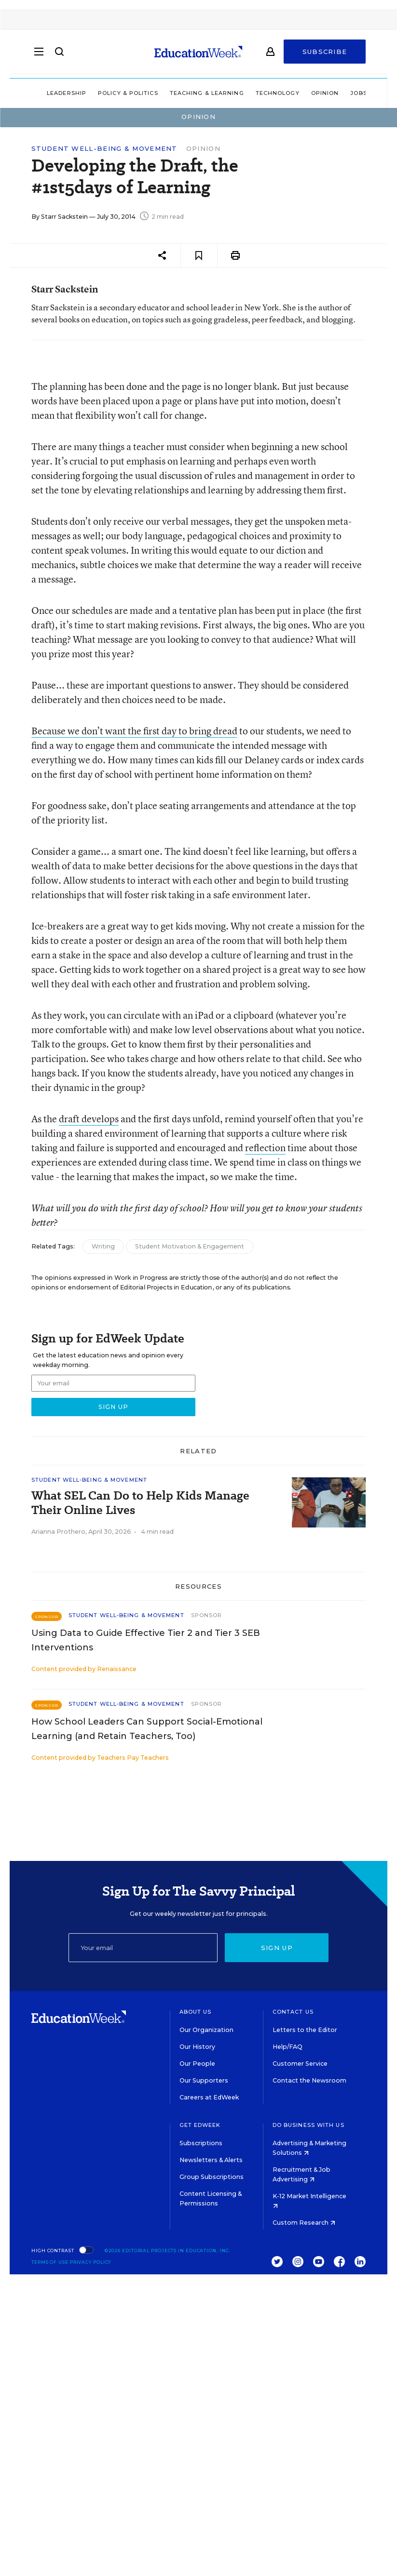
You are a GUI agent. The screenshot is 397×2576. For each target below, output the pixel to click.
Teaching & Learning (207, 93)
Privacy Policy (90, 2262)
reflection (265, 1147)
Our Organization (206, 2029)
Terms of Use (49, 2262)
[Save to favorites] (199, 255)
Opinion (325, 93)
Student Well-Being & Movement (104, 148)
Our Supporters (203, 2080)
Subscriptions (200, 2143)
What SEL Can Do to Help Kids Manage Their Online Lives (140, 1502)
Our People (197, 2063)
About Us (195, 2011)
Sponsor (206, 1615)
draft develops (89, 1118)
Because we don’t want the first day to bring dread (134, 730)
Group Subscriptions (211, 2176)
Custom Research (304, 2222)
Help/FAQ (287, 2046)
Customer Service (300, 2063)
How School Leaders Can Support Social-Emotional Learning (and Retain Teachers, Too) (146, 1728)
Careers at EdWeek (209, 2097)
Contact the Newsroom (309, 2080)
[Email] (143, 1947)
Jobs (358, 93)
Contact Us (293, 2011)
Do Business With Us (308, 2125)
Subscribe (324, 54)
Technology (278, 93)
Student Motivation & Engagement (189, 1246)
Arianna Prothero (58, 1531)
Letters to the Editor (305, 2029)
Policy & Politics (128, 93)
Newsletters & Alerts (211, 2160)
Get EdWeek (200, 2125)
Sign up (277, 1948)
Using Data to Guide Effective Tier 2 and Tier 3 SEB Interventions (145, 1640)
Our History (197, 2046)
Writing (103, 1246)
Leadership (66, 93)
